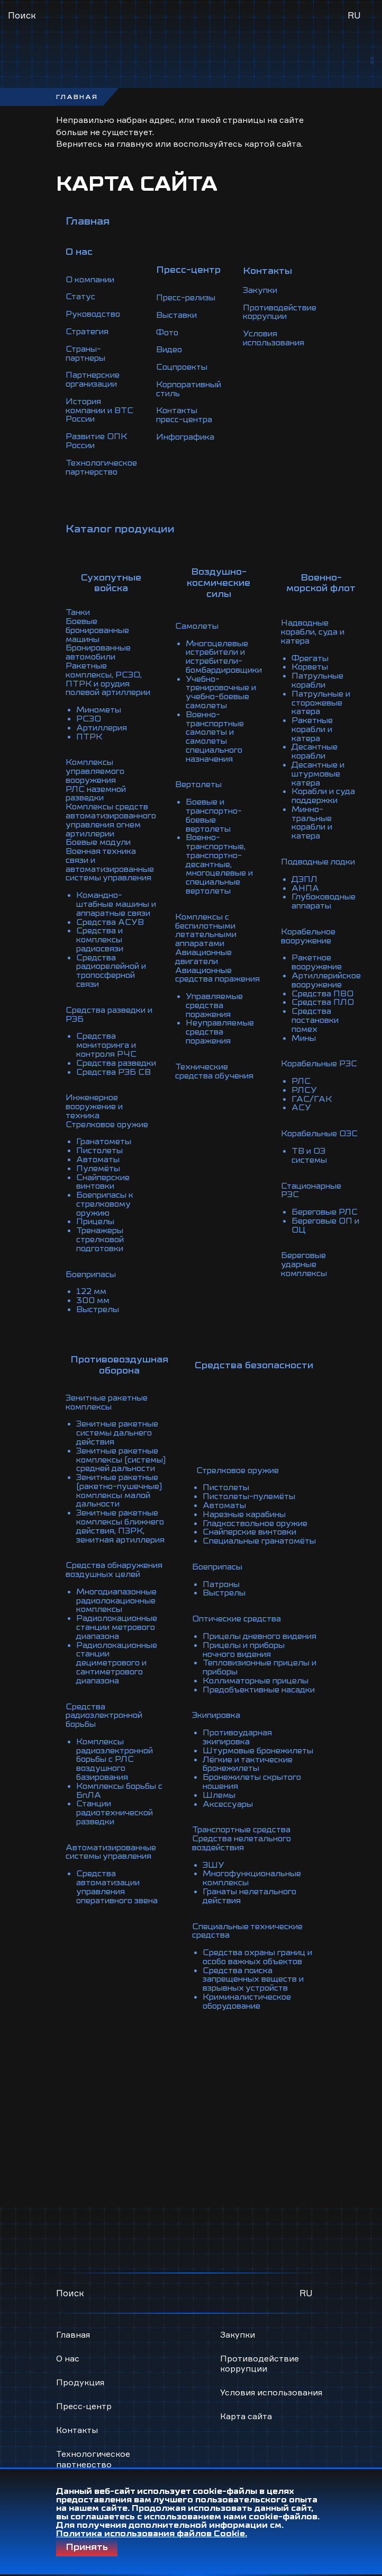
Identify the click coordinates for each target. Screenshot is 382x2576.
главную (134, 147)
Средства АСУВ (111, 891)
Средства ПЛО (342, 971)
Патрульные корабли (337, 662)
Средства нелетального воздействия (244, 1793)
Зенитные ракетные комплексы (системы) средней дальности (123, 1407)
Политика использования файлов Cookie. (151, 2533)
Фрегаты (329, 641)
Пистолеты (101, 1103)
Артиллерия (103, 704)
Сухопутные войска (116, 574)
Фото (172, 333)
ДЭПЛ (323, 853)
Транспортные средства (244, 1780)
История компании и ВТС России (102, 410)
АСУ (320, 1073)
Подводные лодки (338, 836)
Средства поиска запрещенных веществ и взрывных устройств (257, 1932)
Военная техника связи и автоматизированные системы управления (114, 835)
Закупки (270, 291)
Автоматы (99, 1111)
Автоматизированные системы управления (115, 1784)
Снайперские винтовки (105, 1133)
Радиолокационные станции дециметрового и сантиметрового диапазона (119, 1602)
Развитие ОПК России (98, 440)
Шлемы (220, 1746)
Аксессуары (228, 1754)
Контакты (77, 2360)
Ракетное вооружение (336, 933)
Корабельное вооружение (328, 908)
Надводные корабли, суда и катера (333, 615)
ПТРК (89, 713)
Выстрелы (98, 1255)
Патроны (222, 1517)
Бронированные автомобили (101, 641)
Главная (88, 225)
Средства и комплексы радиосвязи (102, 908)
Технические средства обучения (226, 1027)
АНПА (324, 861)
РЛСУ (322, 1056)
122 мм (92, 1238)
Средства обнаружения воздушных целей (117, 1513)
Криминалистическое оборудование (250, 1954)
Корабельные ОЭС (339, 1098)
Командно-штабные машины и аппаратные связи (120, 874)
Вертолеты (209, 759)
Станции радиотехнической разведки (117, 1746)
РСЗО (89, 696)
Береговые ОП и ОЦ (345, 1179)
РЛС (319, 1048)
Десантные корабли (334, 730)
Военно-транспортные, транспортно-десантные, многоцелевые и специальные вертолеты (231, 827)
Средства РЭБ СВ (114, 1035)
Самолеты (207, 607)
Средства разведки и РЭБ (112, 980)
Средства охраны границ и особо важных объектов (257, 1907)
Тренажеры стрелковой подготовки (102, 1187)
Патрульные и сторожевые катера (341, 683)
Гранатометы (105, 1094)
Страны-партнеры (87, 355)
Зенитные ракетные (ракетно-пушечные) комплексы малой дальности (121, 1436)
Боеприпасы (93, 1221)
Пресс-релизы (191, 300)
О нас (67, 2288)
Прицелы (96, 1170)
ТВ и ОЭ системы (329, 1120)
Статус (81, 300)
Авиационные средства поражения (229, 933)
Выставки (182, 317)
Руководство (95, 317)
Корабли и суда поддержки (343, 772)
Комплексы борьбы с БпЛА (122, 1725)
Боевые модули (100, 814)
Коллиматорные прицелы (259, 1619)
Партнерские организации (94, 380)
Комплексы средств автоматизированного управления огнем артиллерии (116, 793)
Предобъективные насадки (244, 1632)
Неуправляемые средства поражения (231, 988)
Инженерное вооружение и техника (116, 1065)
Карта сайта (246, 2346)
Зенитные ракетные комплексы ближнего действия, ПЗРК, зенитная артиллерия (123, 1470)
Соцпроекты (188, 367)
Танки (79, 603)
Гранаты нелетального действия (252, 1843)
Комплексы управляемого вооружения (97, 747)
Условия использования (285, 338)
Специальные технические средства (251, 1877)
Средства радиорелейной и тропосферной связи (114, 937)
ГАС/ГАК (330, 1064)
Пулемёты (99, 1120)
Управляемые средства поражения (225, 963)
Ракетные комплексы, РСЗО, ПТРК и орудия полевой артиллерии (114, 662)
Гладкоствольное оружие (258, 1449)
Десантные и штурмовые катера (338, 751)
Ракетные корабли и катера (332, 709)
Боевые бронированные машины (100, 620)
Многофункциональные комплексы (255, 1826)
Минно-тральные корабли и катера (332, 797)
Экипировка (219, 1661)
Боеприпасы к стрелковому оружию (107, 1153)
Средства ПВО (341, 963)
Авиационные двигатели (216, 916)
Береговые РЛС (344, 1166)
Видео (174, 350)
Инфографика (191, 435)
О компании (92, 283)
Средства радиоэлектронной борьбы (107, 1652)
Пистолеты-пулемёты (252, 1424)
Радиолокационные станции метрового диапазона (119, 1568)
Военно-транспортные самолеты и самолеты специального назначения (226, 713)
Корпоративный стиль (196, 389)
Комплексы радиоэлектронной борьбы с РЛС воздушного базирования (118, 1695)
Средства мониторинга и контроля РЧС (109, 1009)
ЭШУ (214, 1814)
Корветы (329, 649)
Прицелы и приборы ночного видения (248, 1589)
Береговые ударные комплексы (323, 1217)
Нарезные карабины (247, 1441)
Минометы (100, 687)
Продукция (80, 2312)
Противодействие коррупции (291, 313)
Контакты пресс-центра (190, 414)
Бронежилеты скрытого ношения (255, 1733)
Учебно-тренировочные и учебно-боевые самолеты (233, 670)
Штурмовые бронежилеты (233, 1699)
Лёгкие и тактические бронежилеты (251, 1716)
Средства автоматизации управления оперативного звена (120, 1817)
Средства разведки (118, 1026)
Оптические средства (239, 1551)
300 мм (93, 1247)
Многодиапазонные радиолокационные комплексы (119, 1542)
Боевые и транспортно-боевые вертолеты (236, 785)
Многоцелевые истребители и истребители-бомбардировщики (237, 636)
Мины (323, 1005)
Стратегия (89, 333)
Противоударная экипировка (240, 1682)
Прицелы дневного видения (244, 1572)
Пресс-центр (84, 2336)
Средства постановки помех (335, 988)
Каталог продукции (120, 525)
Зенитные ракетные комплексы (110, 1352)
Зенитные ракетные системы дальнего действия (120, 1381)
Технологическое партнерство (103, 465)
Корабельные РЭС (339, 1031)
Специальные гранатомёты (233, 1470)
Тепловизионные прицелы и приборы (247, 1606)
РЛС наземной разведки (98, 768)
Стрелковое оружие (109, 1077)
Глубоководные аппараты (344, 874)
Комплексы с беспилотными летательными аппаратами (218, 890)
